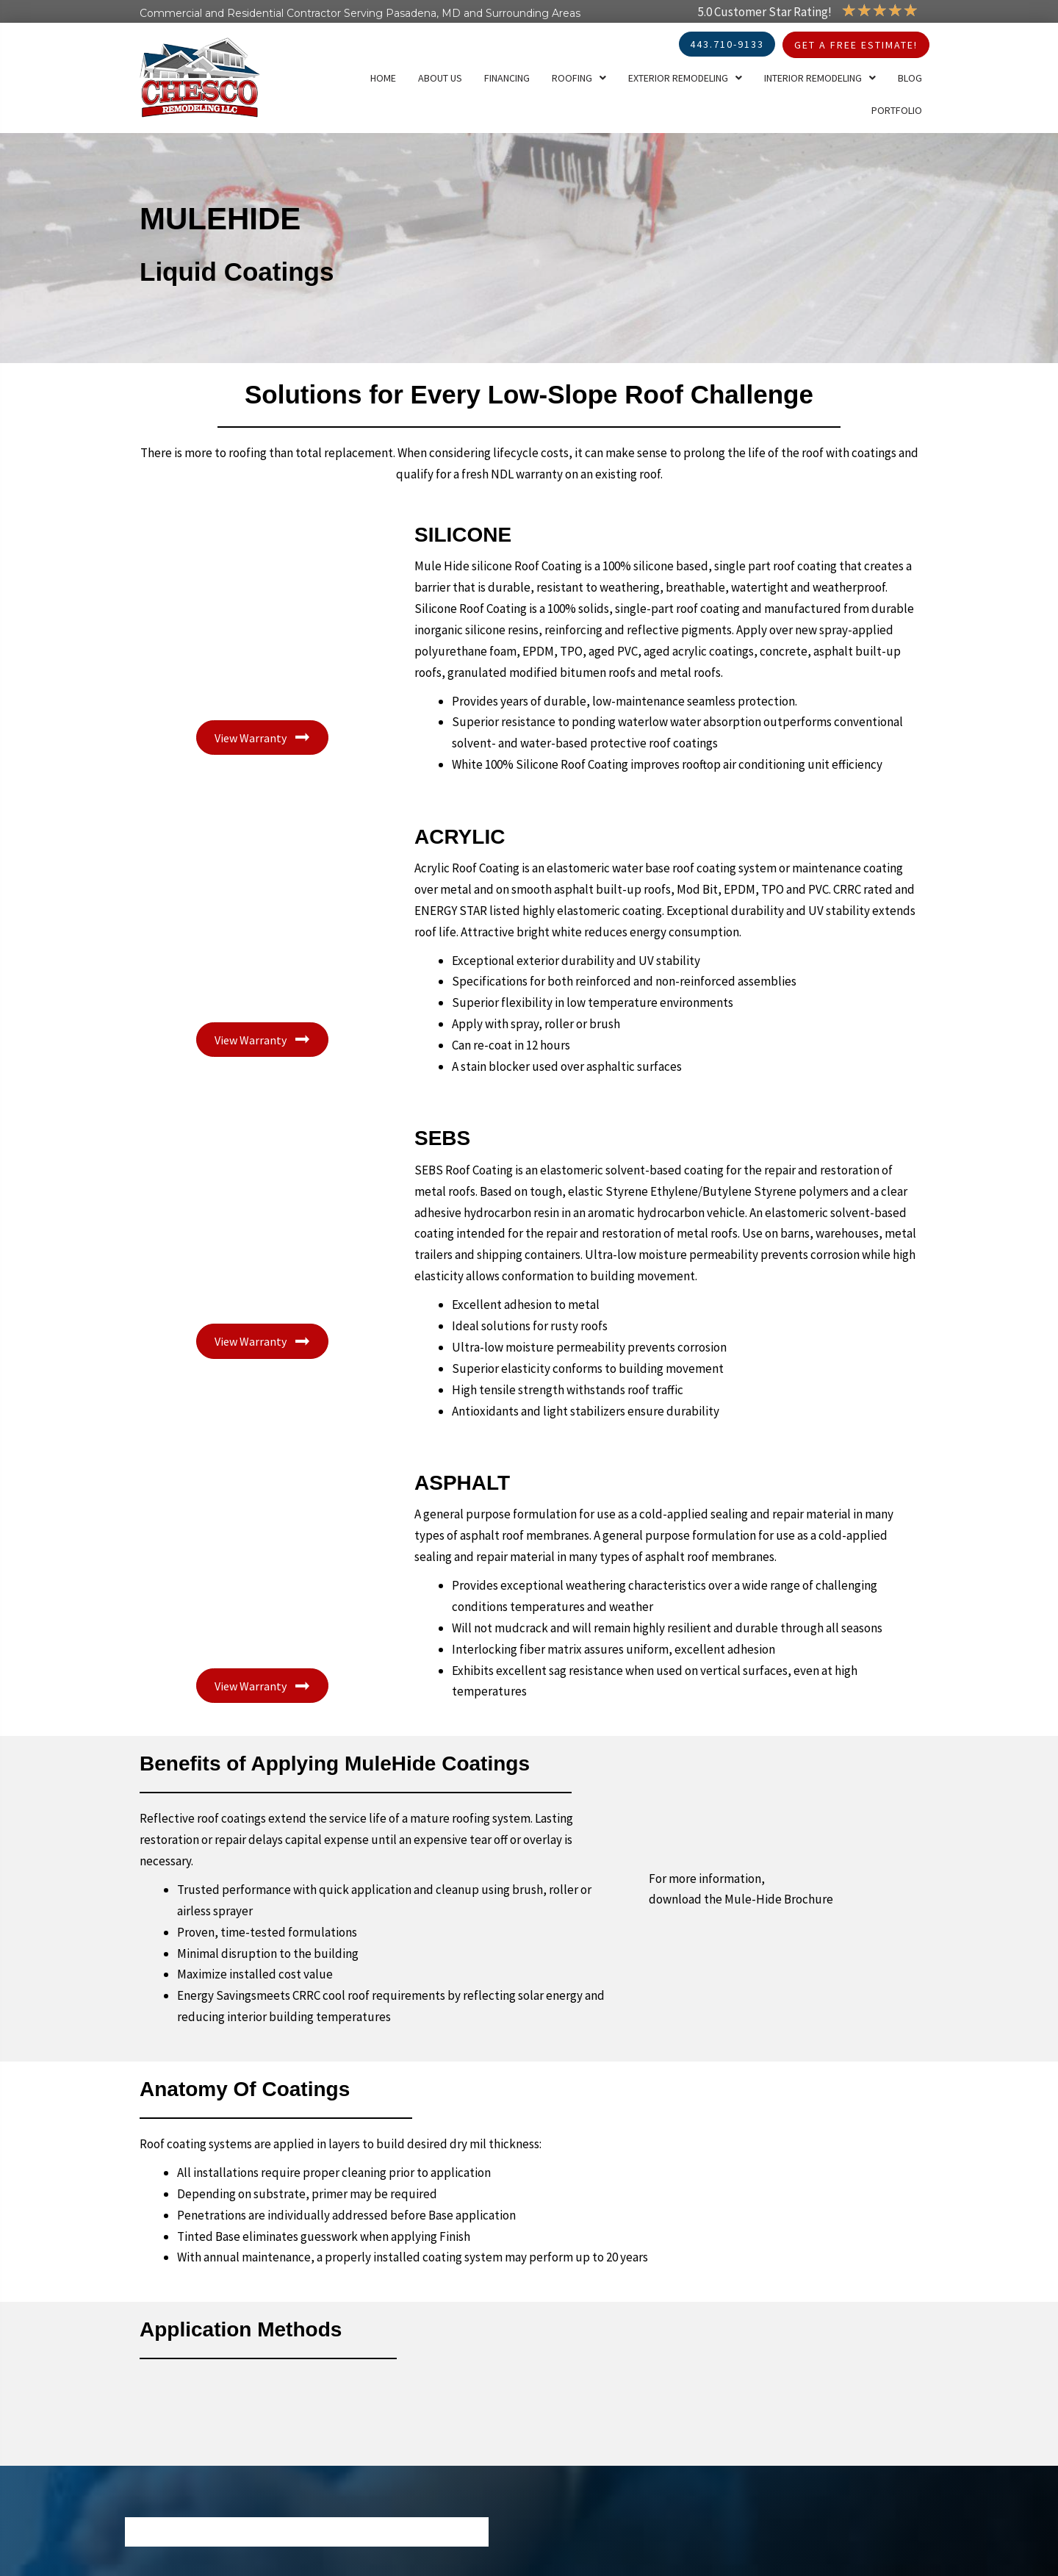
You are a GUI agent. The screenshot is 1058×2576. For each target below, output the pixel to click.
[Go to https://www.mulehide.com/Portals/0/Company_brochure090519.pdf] (783, 1834)
